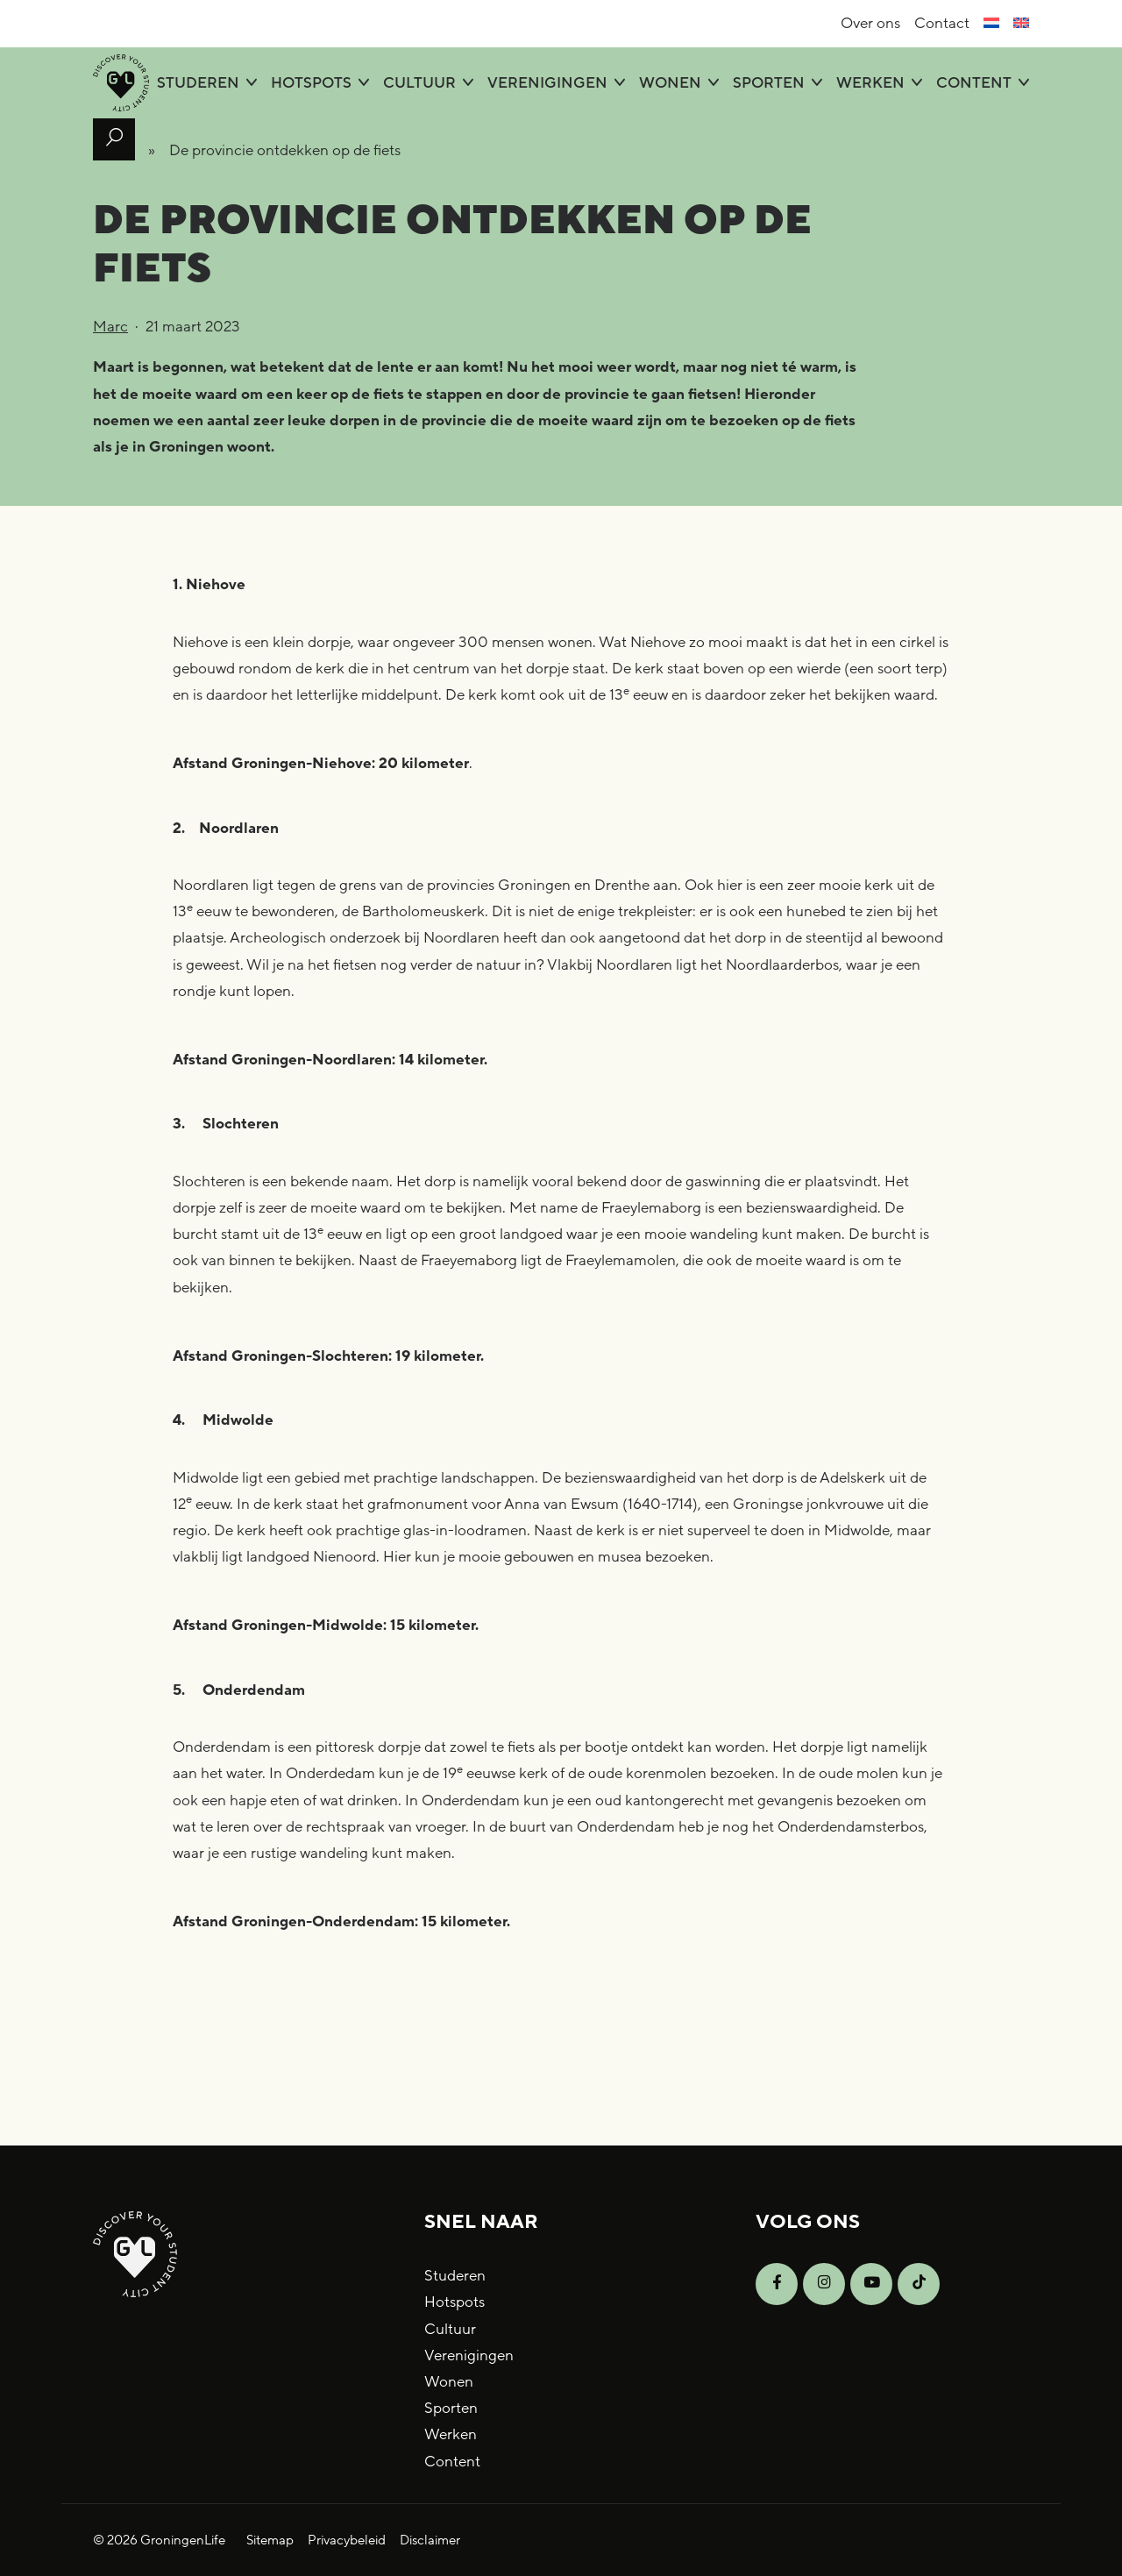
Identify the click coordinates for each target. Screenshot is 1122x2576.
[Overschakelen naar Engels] (1021, 23)
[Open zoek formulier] (114, 139)
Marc (110, 327)
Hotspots (311, 83)
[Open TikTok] (919, 2284)
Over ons (870, 23)
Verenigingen (547, 83)
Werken (870, 83)
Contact (941, 23)
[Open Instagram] (824, 2284)
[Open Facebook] (777, 2284)
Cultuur (419, 83)
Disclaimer (430, 2540)
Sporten (769, 83)
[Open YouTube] (871, 2284)
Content (974, 83)
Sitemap (270, 2540)
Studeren (198, 83)
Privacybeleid (347, 2540)
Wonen (670, 83)
